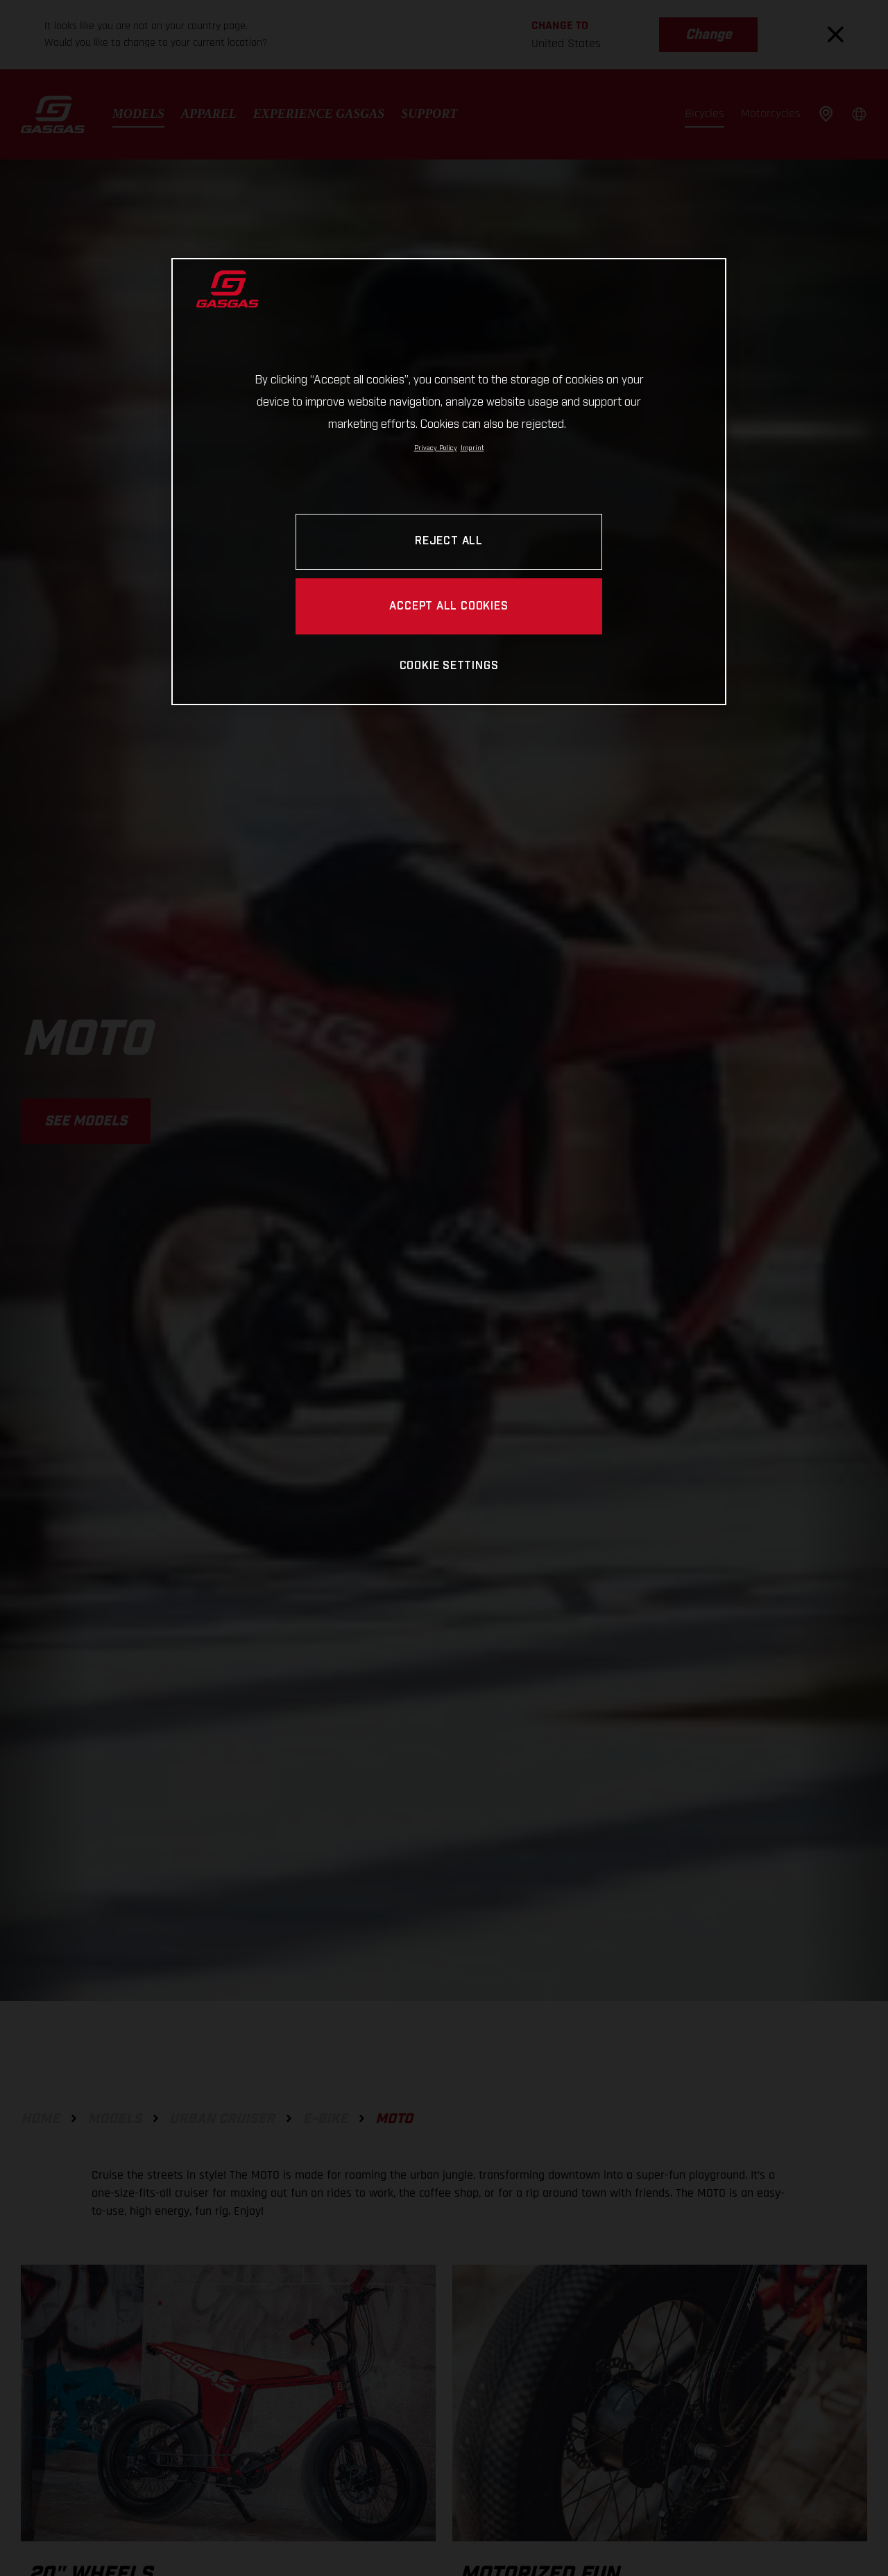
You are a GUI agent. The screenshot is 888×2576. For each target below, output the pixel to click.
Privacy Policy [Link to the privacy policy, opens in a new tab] (435, 447)
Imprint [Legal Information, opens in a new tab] (472, 447)
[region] (448, 481)
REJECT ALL (449, 541)
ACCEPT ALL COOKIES (448, 606)
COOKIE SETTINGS (449, 666)
